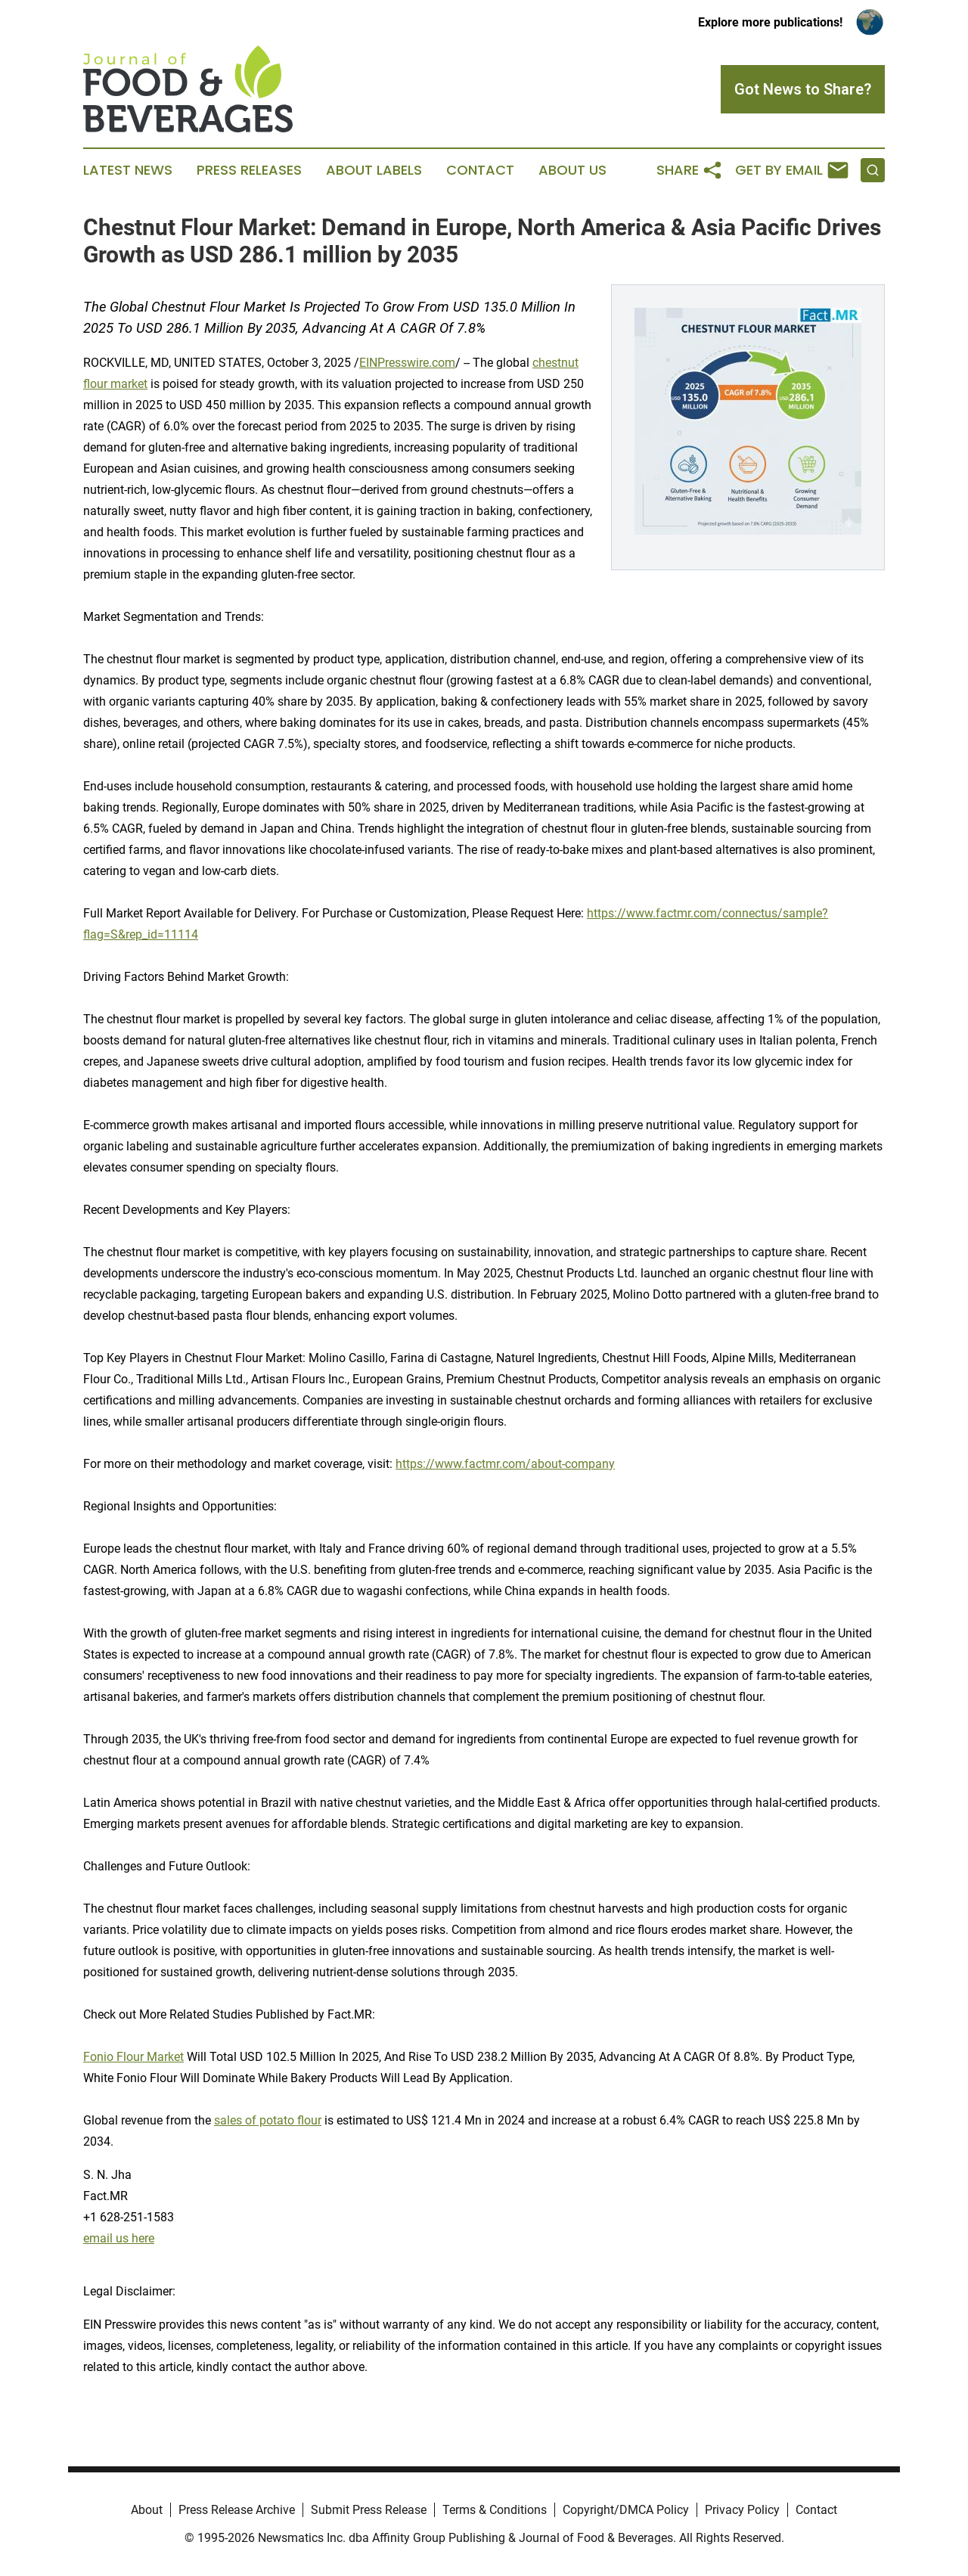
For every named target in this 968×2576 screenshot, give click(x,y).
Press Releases (249, 170)
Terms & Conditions (494, 2510)
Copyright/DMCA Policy (626, 2510)
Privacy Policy (742, 2510)
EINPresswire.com (407, 362)
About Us (572, 170)
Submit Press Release (369, 2510)
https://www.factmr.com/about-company (505, 1464)
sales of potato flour (267, 2120)
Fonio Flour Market (133, 2057)
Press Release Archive (236, 2510)
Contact (480, 170)
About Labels (374, 170)
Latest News (127, 170)
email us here (118, 2238)
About (147, 2510)
